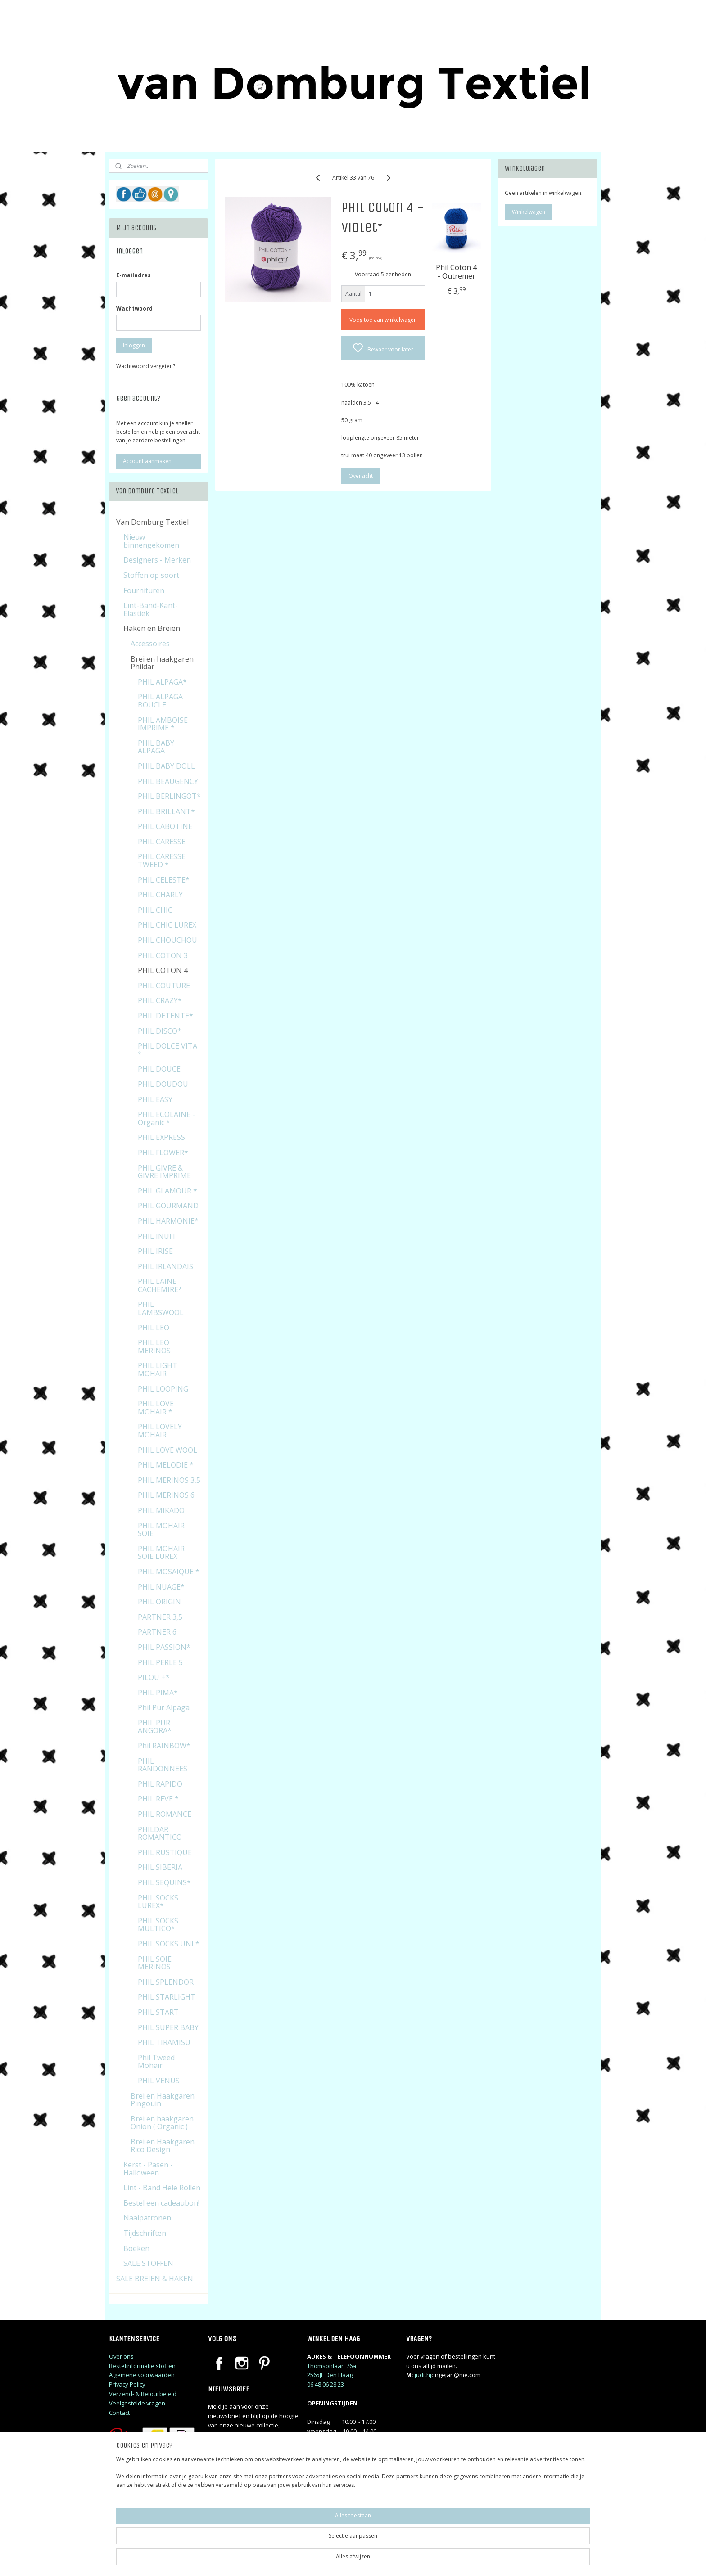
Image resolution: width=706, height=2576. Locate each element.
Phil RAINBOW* (164, 1746)
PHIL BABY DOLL (166, 766)
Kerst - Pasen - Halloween (148, 2169)
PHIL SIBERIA (160, 1867)
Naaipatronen (147, 2218)
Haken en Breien (151, 628)
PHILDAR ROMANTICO (160, 1833)
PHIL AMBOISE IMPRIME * (163, 724)
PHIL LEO (153, 1328)
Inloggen (134, 345)
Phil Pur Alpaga (164, 1707)
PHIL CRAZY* (160, 1000)
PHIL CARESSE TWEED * (162, 860)
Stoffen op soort (151, 575)
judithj (423, 2375)
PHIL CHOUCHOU (167, 940)
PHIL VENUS (159, 2080)
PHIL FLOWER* (163, 1152)
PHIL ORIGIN (159, 1602)
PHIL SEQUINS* (164, 1882)
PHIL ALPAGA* (162, 682)
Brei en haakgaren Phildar (162, 663)
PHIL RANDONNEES (162, 1765)
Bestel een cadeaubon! (161, 2203)
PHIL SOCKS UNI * (168, 1944)
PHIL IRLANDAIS (165, 1266)
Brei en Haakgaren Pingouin (163, 2100)
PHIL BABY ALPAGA (156, 747)
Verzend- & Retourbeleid (142, 2394)
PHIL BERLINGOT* (169, 796)
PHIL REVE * (158, 1799)
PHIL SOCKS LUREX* (158, 1902)
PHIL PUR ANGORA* (155, 1727)
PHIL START (158, 2012)
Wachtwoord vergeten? (145, 366)
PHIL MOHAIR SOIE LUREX (161, 1553)
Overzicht (360, 476)
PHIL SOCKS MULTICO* (158, 1925)
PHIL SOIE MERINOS (155, 1963)
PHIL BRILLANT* (166, 811)
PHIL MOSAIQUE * (168, 1571)
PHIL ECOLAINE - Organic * (166, 1118)
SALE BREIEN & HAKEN (154, 2278)
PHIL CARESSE (162, 842)
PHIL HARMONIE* (168, 1221)
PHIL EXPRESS (161, 1137)
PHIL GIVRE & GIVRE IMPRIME (164, 1172)
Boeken (136, 2248)
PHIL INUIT (157, 1236)
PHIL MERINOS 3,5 (169, 1480)
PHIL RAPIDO (160, 1784)
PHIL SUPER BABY (168, 2027)
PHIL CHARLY (160, 895)
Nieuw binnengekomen (151, 541)
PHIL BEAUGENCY (168, 781)
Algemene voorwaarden (142, 2375)
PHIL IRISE (155, 1251)
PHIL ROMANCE (164, 1814)
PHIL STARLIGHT (166, 1997)
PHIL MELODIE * (166, 1465)
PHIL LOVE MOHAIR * (156, 1408)
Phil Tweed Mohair (156, 2062)
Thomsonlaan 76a (331, 2366)
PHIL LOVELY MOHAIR (160, 1431)
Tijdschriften (144, 2233)
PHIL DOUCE (159, 1069)
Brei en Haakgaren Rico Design (163, 2146)
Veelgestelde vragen (137, 2403)
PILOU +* (154, 1677)
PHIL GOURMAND (168, 1206)
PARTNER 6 (157, 1632)
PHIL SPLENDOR (166, 1982)
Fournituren (143, 590)
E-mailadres (133, 275)
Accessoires (150, 644)
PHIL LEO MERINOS (154, 1347)
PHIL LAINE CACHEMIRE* (160, 1285)
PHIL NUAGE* (161, 1587)
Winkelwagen (528, 212)
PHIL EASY (155, 1099)
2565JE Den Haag (330, 2375)
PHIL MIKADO (161, 1510)
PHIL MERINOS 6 (166, 1495)
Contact (119, 2413)
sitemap (391, 2559)
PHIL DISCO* (159, 1031)
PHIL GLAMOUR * (167, 1191)
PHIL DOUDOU (163, 1084)
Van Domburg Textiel (152, 522)
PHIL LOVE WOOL (167, 1450)
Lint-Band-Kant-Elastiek (150, 609)
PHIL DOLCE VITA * (167, 1050)
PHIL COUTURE (164, 986)
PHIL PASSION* (164, 1647)
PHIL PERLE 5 (160, 1662)
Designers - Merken (157, 560)
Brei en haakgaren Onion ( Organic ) (162, 2123)
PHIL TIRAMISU (164, 2042)
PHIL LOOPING (163, 1389)
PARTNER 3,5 (160, 1617)
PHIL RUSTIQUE (165, 1852)
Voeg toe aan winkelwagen (382, 320)
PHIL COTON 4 (163, 970)
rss (410, 2559)
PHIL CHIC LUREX (167, 925)
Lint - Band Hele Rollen (161, 2188)
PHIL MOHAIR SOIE (161, 1530)
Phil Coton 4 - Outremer (456, 271)
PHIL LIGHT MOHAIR (157, 1369)
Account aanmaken (147, 461)
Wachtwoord (134, 308)
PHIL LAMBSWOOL (161, 1308)
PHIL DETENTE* (165, 1016)
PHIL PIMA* (158, 1693)
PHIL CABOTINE (165, 826)
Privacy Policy (127, 2384)
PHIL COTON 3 (163, 955)
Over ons (121, 2356)
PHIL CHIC (155, 910)
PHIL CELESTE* (164, 880)
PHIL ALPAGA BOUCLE (160, 701)
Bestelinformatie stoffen (142, 2366)
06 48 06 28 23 (325, 2384)
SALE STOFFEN (148, 2263)
